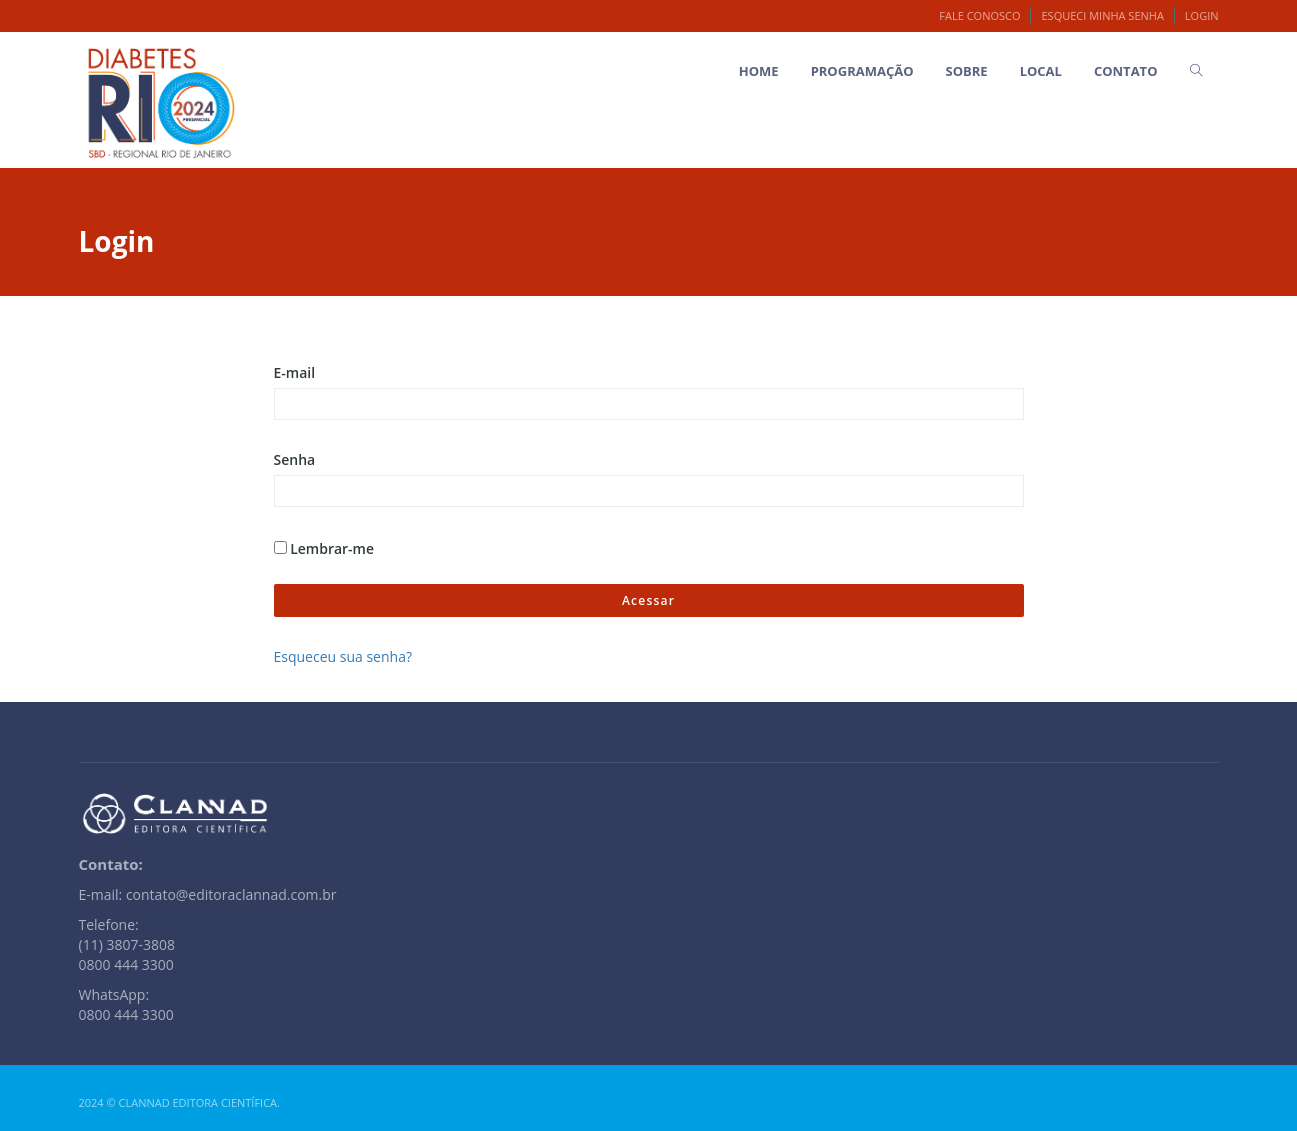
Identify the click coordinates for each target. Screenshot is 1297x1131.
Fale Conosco (979, 15)
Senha (295, 459)
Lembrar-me (324, 548)
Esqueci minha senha (1102, 15)
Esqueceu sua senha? (343, 656)
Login (1202, 15)
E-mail (295, 372)
